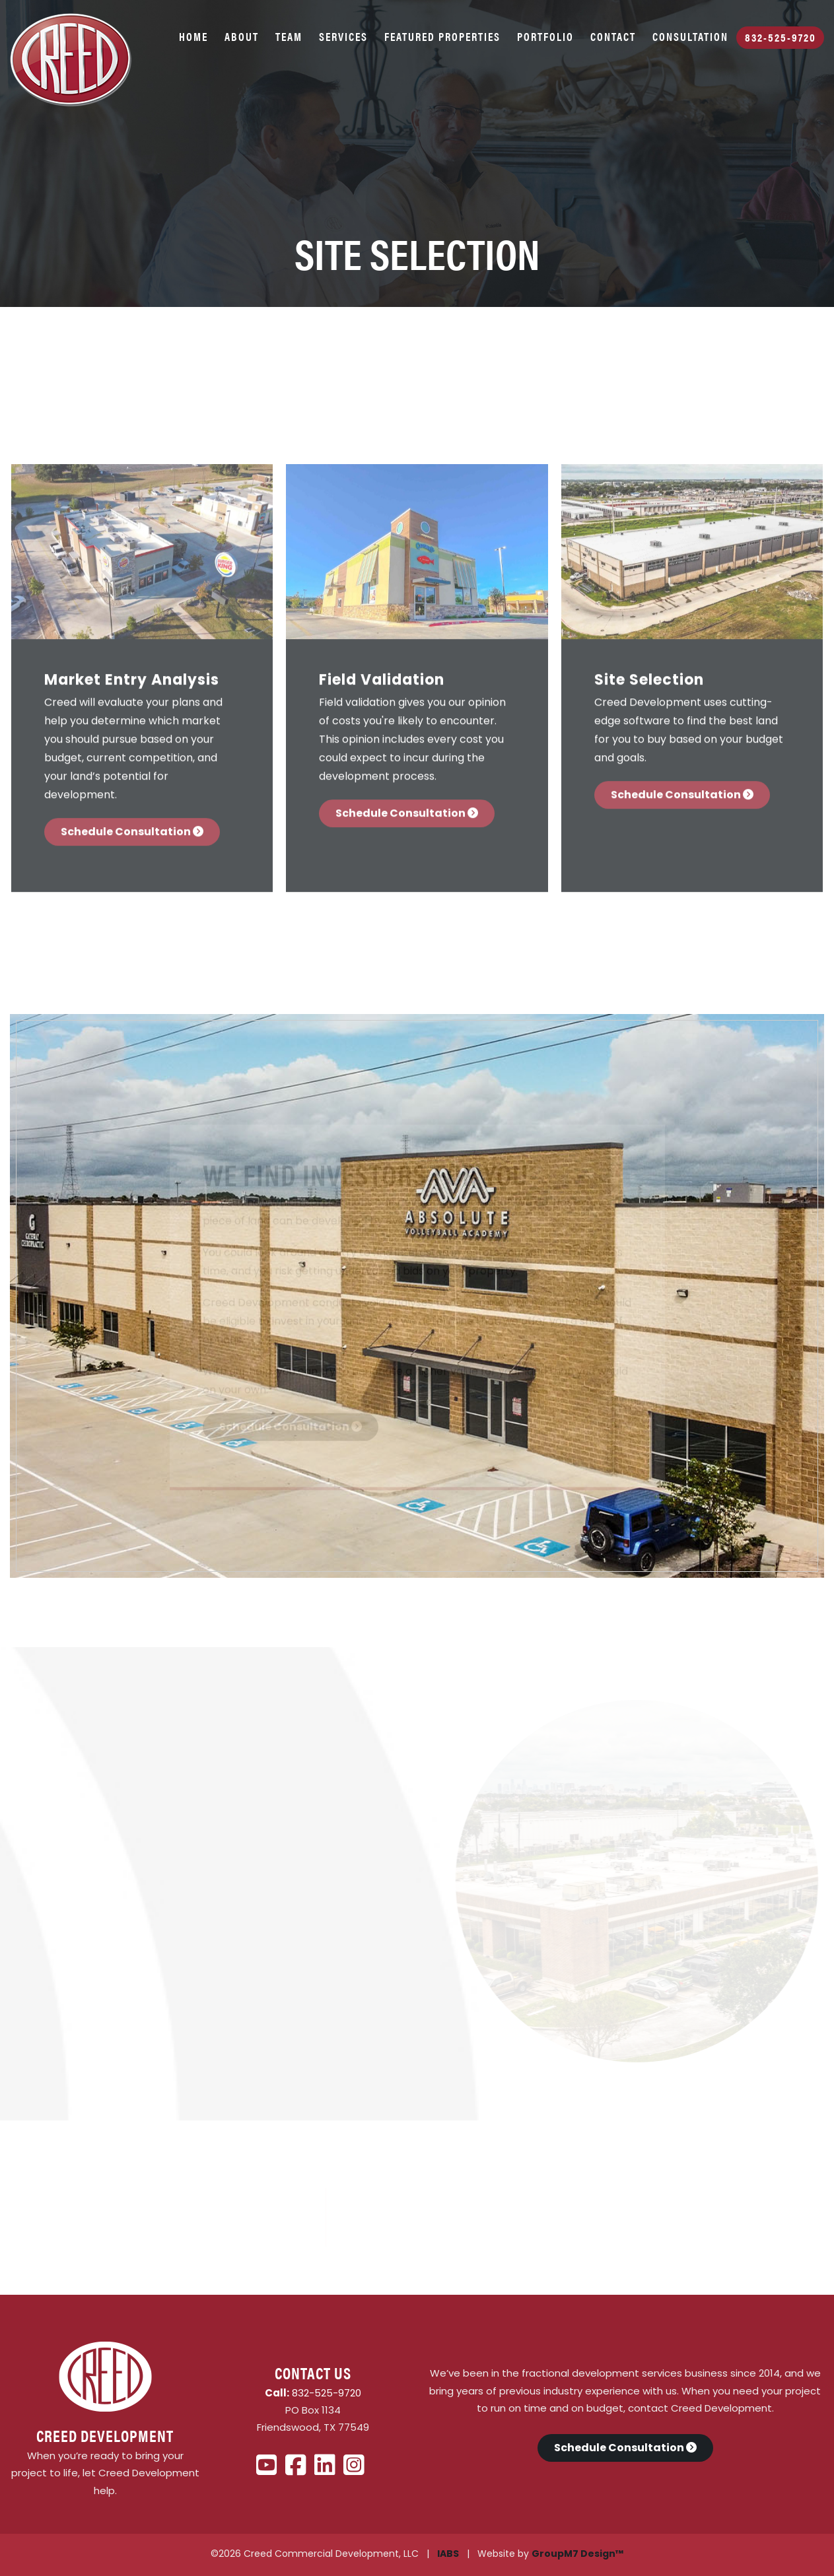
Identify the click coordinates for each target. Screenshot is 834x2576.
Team (288, 36)
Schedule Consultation (132, 828)
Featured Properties (442, 36)
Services (343, 36)
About (242, 36)
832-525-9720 (780, 37)
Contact (613, 36)
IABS (448, 2554)
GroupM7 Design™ (577, 2554)
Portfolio (545, 36)
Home (193, 36)
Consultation (690, 36)
